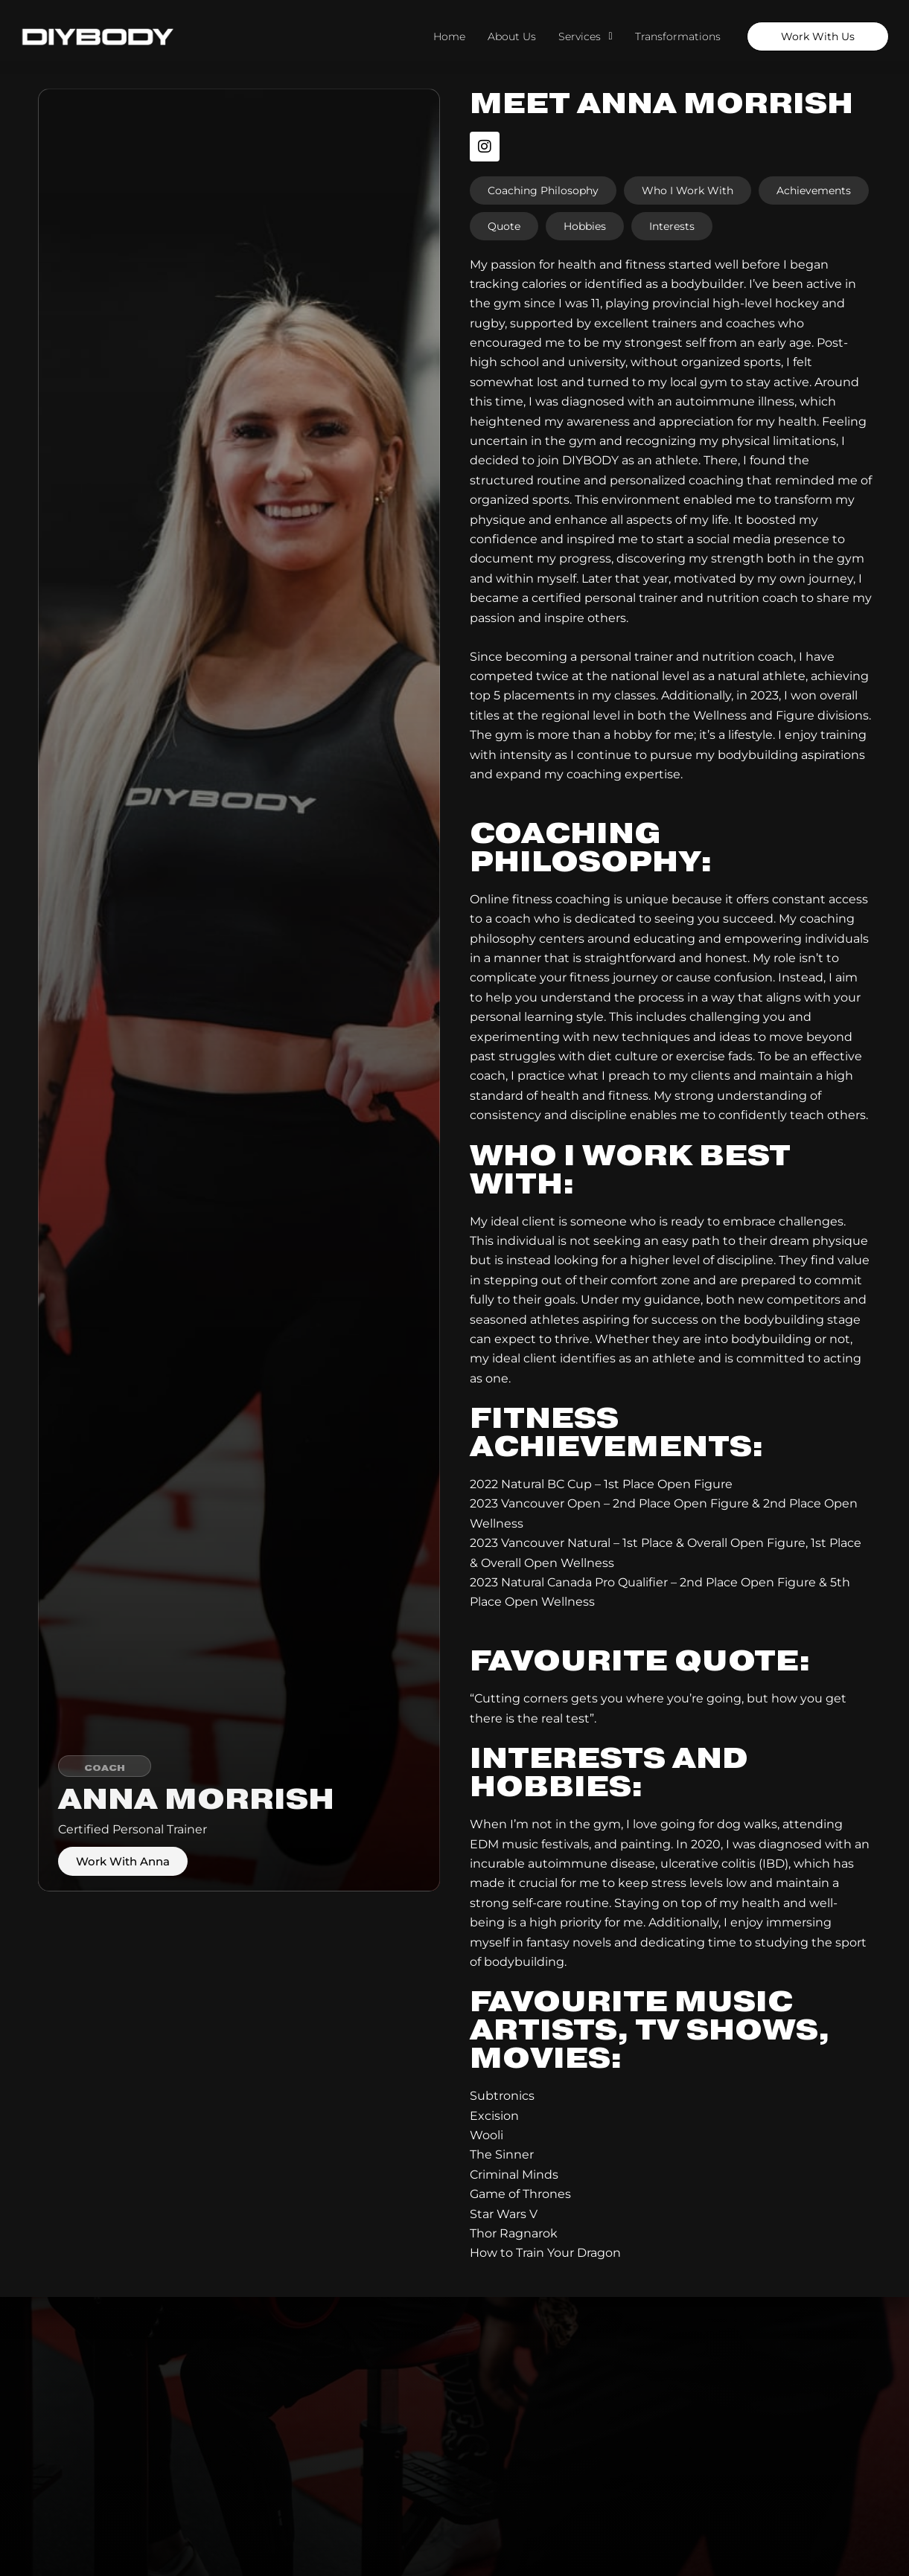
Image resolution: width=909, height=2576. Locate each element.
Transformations (678, 36)
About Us (512, 36)
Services (585, 36)
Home (449, 36)
